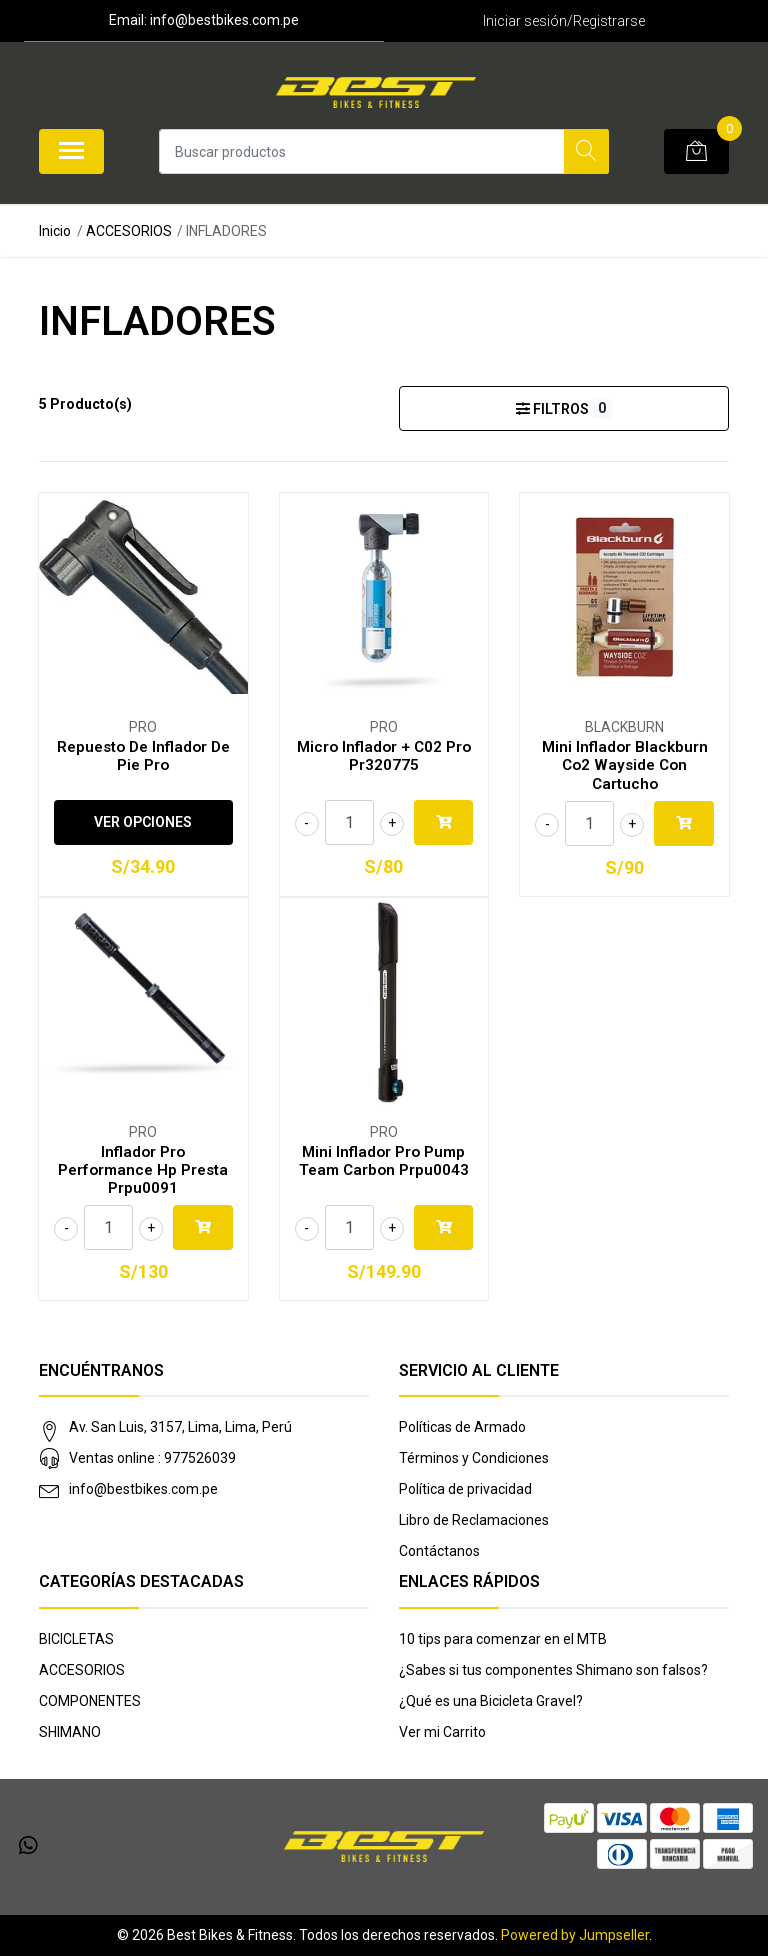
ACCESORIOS (129, 231)
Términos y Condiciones (474, 1458)
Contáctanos (439, 1551)
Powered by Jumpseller (575, 1935)
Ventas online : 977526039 (152, 1458)
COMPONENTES (90, 1701)
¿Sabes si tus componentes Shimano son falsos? (553, 1670)
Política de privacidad (465, 1489)
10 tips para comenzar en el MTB (503, 1639)
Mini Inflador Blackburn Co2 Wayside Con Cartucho (625, 765)
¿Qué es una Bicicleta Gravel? (491, 1701)
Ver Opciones (143, 822)
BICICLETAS (76, 1639)
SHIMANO (70, 1732)
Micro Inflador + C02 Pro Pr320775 (384, 756)
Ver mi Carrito (442, 1732)
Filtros (563, 408)
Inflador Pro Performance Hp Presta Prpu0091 (143, 1170)
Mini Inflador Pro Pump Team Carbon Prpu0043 (384, 1161)
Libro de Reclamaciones (474, 1520)
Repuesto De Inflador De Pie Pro (143, 756)
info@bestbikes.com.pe (143, 1489)
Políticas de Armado (462, 1427)
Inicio (55, 231)
